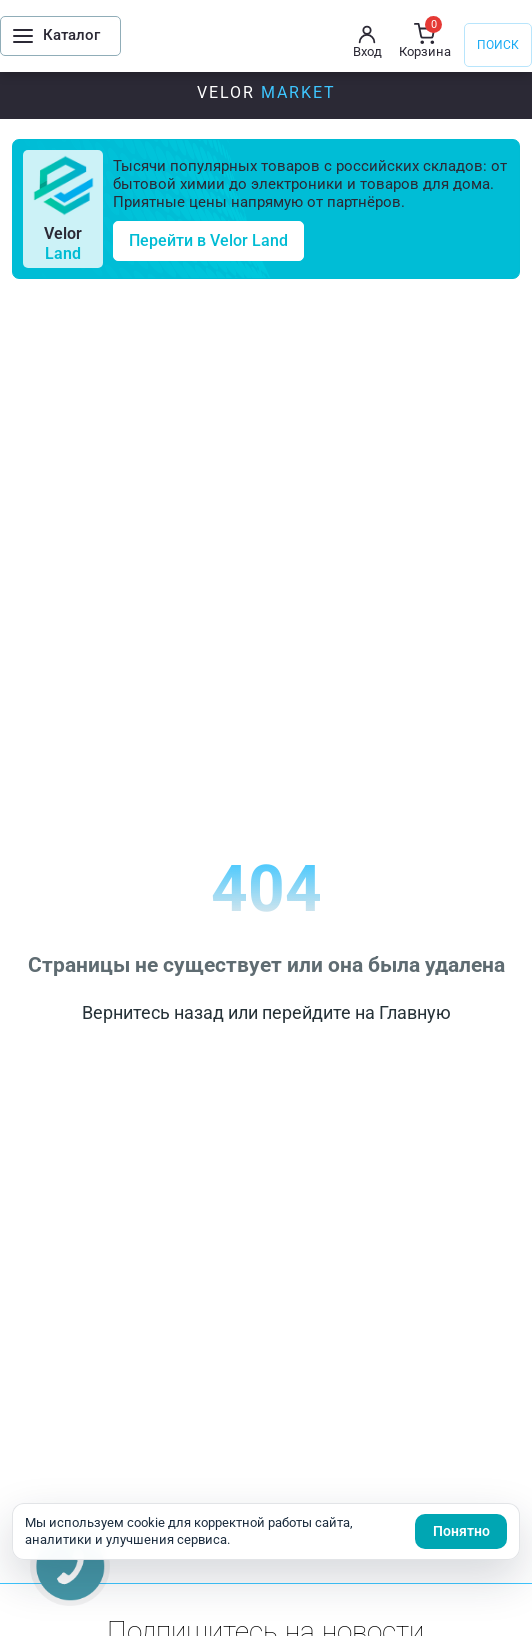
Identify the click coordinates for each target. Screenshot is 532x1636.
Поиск (498, 45)
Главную (415, 1012)
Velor (266, 92)
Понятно (461, 1531)
